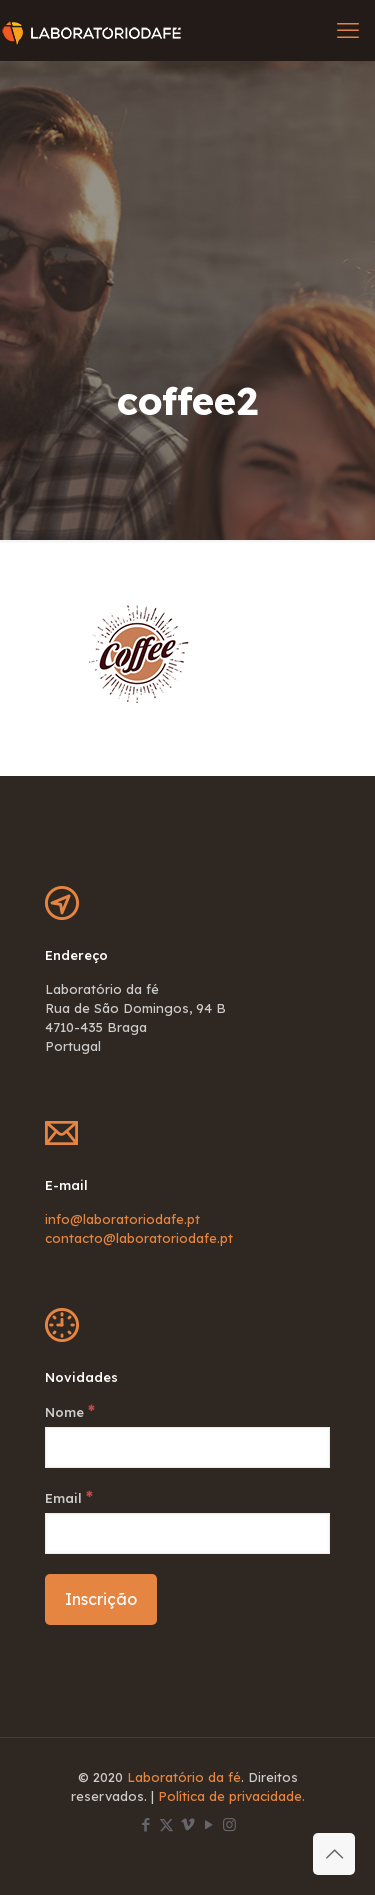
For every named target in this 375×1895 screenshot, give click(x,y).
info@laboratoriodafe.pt (122, 1219)
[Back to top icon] (334, 1854)
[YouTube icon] (208, 1824)
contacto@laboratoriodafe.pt (139, 1238)
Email (69, 1497)
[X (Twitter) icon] (166, 1824)
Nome (70, 1411)
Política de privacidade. (231, 1796)
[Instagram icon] (229, 1824)
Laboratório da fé (184, 1777)
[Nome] (187, 1447)
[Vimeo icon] (187, 1824)
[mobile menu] (348, 30)
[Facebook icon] (145, 1824)
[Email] (187, 1533)
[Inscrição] (101, 1599)
